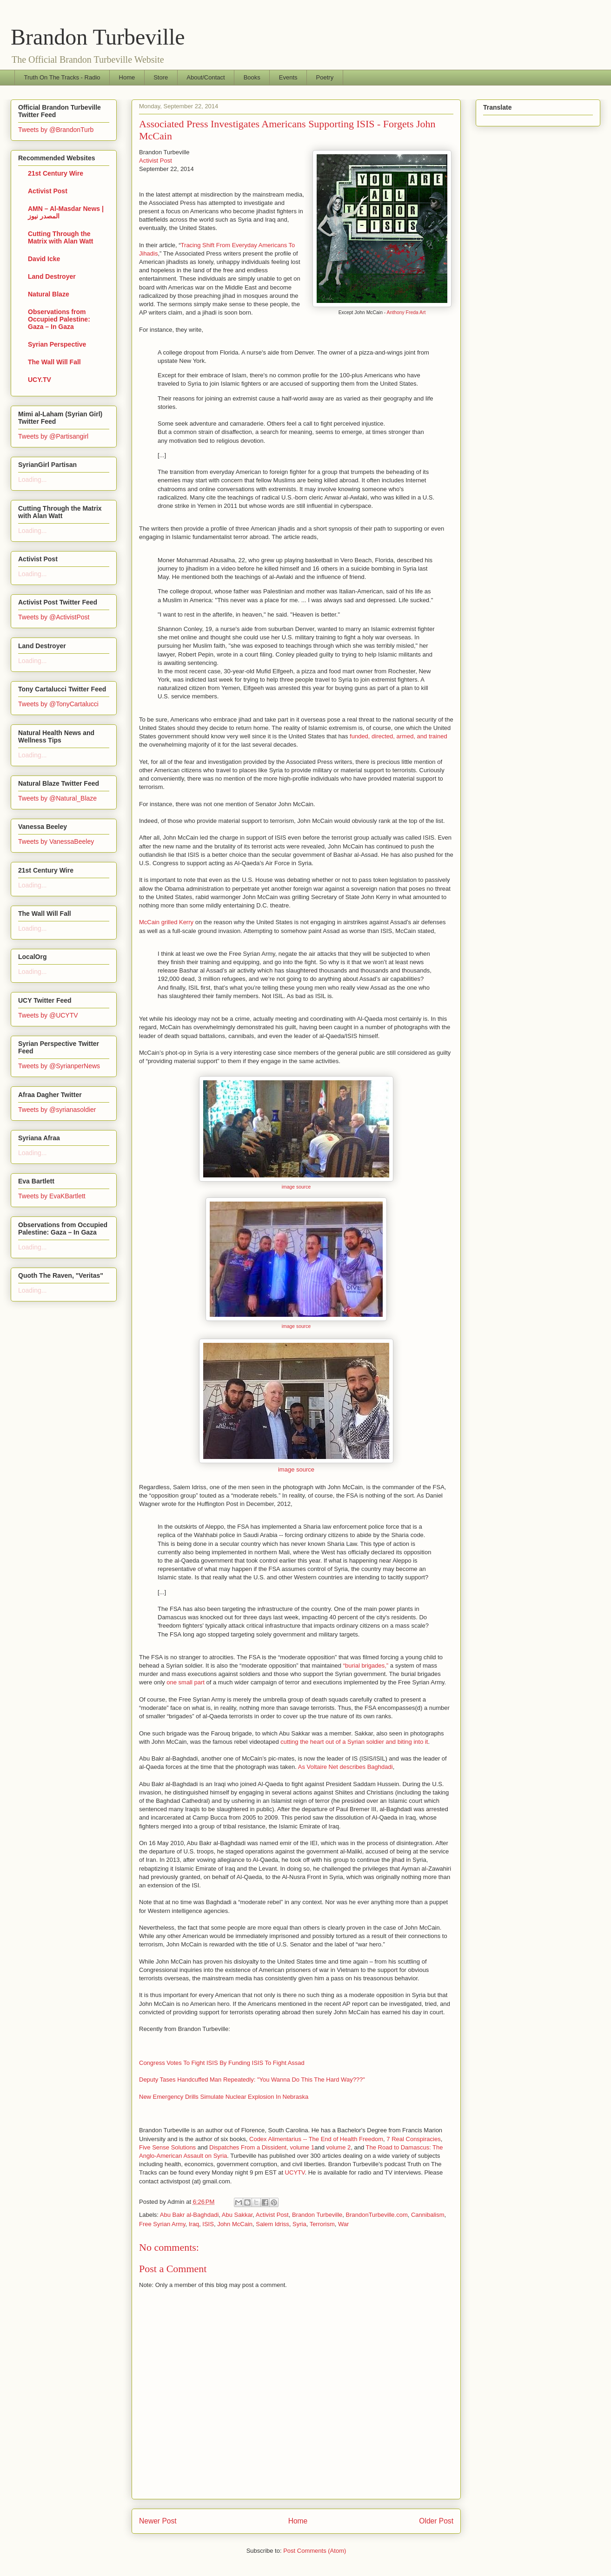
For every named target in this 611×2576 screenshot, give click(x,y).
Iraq (194, 2224)
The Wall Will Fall (54, 362)
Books (252, 77)
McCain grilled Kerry (166, 922)
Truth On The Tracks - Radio (62, 77)
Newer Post (158, 2521)
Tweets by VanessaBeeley (56, 841)
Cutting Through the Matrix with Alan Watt (60, 237)
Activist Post (155, 160)
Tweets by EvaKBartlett (52, 1196)
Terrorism (322, 2224)
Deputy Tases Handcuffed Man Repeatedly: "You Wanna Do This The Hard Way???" (252, 2079)
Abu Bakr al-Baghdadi (189, 2214)
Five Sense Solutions (167, 2147)
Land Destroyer (52, 276)
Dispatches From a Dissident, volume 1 (261, 2147)
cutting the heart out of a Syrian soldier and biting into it (354, 1741)
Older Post (436, 2521)
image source (296, 1186)
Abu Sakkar (237, 2214)
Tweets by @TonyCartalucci (58, 704)
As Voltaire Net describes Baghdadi (345, 1766)
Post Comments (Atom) (314, 2550)
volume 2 (338, 2147)
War (343, 2224)
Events (288, 77)
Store (160, 77)
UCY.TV (39, 379)
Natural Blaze (48, 294)
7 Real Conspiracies (413, 2139)
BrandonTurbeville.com (377, 2214)
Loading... (32, 479)
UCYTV (295, 2172)
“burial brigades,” (366, 1665)
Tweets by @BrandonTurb (55, 129)
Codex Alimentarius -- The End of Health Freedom (316, 2139)
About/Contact (205, 77)
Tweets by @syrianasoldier (57, 1109)
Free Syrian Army (162, 2224)
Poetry (325, 77)
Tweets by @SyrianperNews (59, 1066)
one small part (185, 1682)
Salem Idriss (272, 2224)
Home (127, 77)
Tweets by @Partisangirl (53, 436)
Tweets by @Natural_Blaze (57, 798)
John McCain (234, 2224)
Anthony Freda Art (406, 312)
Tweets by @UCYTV (48, 1015)
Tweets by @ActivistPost (53, 617)
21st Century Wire (55, 173)
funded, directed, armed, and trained (398, 736)
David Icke (44, 259)
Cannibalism (428, 2214)
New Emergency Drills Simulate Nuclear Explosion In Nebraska (223, 2096)
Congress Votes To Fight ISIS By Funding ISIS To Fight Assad (222, 2062)
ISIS (208, 2224)
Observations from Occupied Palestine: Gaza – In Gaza (59, 319)
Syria (299, 2224)
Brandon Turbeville (98, 37)
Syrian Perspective (57, 344)
